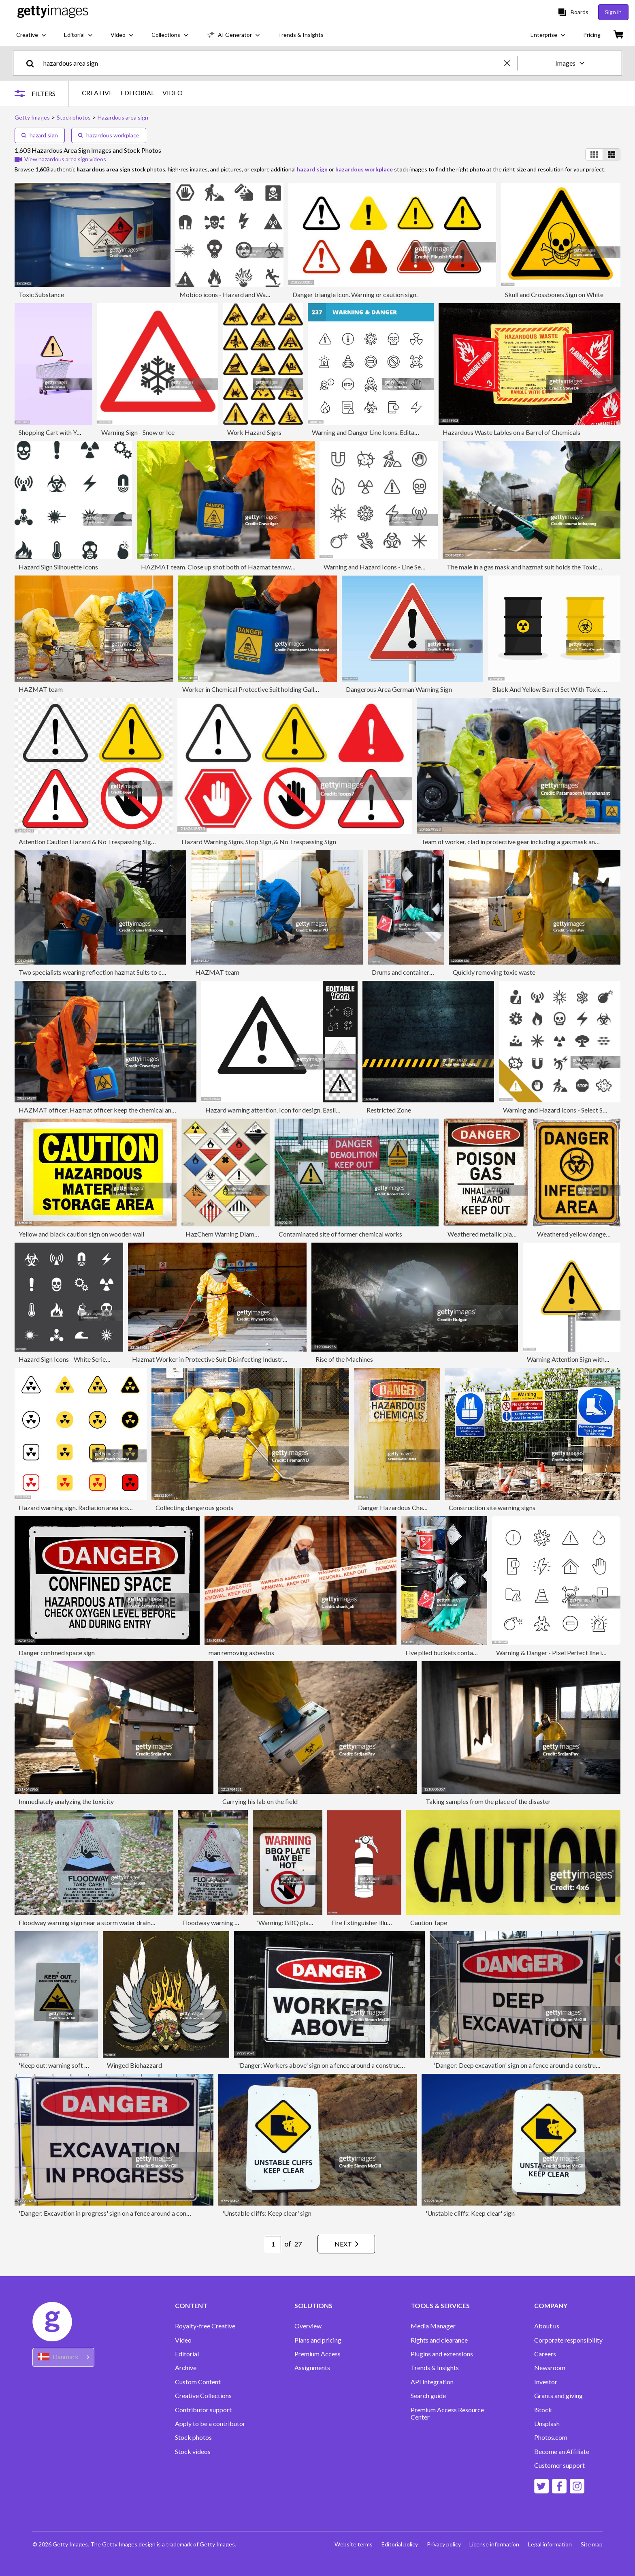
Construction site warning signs (492, 1507)
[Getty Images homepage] (52, 12)
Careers (545, 2354)
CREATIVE (98, 92)
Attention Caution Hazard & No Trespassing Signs (88, 841)
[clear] (510, 63)
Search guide (428, 2395)
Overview (308, 2326)
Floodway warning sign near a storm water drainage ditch (97, 1922)
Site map (592, 2544)
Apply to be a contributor (210, 2423)
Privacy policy (441, 2544)
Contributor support (203, 2409)
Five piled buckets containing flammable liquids (471, 1652)
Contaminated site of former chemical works (340, 1234)
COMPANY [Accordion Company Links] (550, 2305)
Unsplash (547, 2423)
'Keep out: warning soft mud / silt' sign (71, 2065)
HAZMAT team (41, 689)
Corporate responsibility (568, 2340)
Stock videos (193, 2451)
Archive (185, 2367)
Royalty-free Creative (205, 2326)
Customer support (559, 2465)
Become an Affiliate (561, 2451)
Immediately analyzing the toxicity (66, 1801)
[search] (33, 63)
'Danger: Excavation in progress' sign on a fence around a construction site (121, 2213)
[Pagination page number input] (268, 2244)
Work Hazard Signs (254, 432)
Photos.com (550, 2437)
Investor (545, 2382)
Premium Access (317, 2354)
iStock (543, 2409)
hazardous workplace (108, 135)
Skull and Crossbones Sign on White (554, 294)
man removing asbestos (241, 1652)
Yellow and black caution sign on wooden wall (81, 1234)
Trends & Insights (435, 2367)
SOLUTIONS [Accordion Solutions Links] (313, 2305)
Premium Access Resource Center (447, 2413)
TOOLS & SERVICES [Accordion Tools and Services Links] (440, 2305)
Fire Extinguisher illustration (370, 1922)
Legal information (549, 2544)
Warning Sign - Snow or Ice (138, 432)
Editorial (187, 2354)
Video (183, 2340)
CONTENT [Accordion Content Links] (191, 2305)
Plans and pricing (317, 2340)
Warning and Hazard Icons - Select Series (559, 1110)
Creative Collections (203, 2395)
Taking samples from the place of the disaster (488, 1801)
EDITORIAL (139, 92)
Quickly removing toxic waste (494, 972)
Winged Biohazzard (134, 2065)
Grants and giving (558, 2395)
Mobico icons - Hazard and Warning (229, 294)
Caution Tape (428, 1922)
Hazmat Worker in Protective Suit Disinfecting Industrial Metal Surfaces (232, 1359)
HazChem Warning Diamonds (226, 1234)
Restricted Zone (389, 1110)
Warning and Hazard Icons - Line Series (377, 567)
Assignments (312, 2367)
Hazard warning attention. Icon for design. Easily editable (284, 1110)
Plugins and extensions (442, 2354)
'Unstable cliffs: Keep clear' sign (266, 2213)
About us (546, 2326)
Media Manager (433, 2326)
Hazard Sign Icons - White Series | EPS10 (75, 1359)
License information (493, 2544)
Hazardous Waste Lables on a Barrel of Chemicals (511, 432)
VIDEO (174, 92)
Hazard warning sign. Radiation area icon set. (80, 1507)
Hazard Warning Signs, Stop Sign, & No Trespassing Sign (258, 841)
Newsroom (549, 2367)
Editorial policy (396, 2544)
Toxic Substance (41, 294)
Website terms (349, 2544)
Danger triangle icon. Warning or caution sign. (355, 294)
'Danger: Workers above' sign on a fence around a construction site (330, 2065)
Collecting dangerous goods (194, 1507)
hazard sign (39, 135)
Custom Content (198, 2382)
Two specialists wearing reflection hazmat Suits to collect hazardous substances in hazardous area (154, 972)
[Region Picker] (63, 2357)
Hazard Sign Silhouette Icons (58, 567)
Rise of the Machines (344, 1359)
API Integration (432, 2382)
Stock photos (193, 2437)
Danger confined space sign (57, 1652)
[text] (272, 63)
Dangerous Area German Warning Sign (399, 689)
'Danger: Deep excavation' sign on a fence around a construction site (527, 2065)
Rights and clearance (439, 2340)
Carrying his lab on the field (260, 1801)
